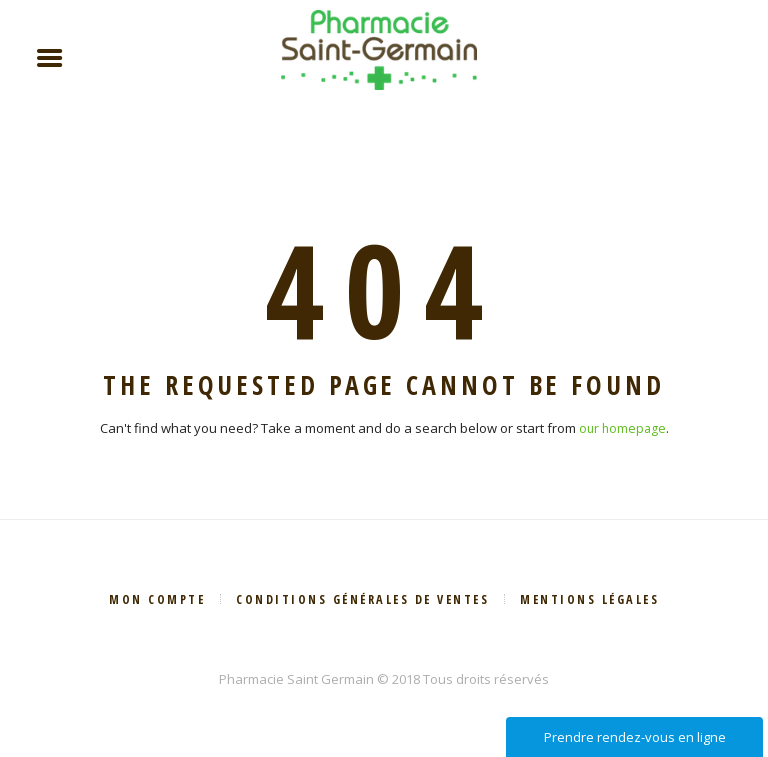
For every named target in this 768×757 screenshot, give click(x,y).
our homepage (622, 429)
